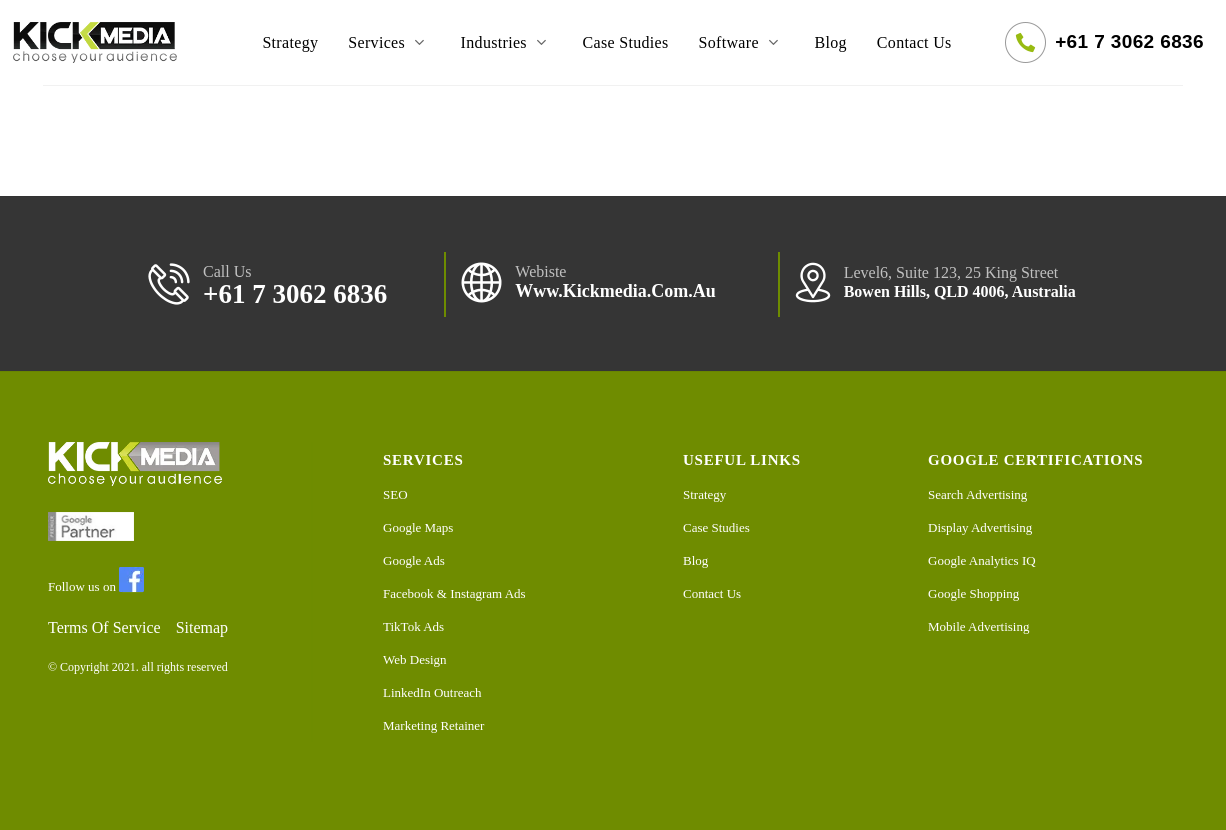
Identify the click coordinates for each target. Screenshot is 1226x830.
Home (212, 43)
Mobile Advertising (978, 626)
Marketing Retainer (433, 725)
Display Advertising (980, 527)
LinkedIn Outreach (432, 692)
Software (742, 42)
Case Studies (625, 43)
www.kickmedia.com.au (615, 291)
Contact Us (914, 43)
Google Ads (414, 560)
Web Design (415, 659)
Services (389, 42)
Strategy (290, 43)
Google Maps (418, 527)
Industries (507, 42)
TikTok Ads (413, 626)
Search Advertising (977, 494)
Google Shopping (973, 593)
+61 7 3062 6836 (1129, 41)
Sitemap (202, 627)
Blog (830, 43)
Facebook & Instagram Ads (454, 593)
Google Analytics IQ (982, 560)
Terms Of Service (104, 627)
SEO (395, 494)
